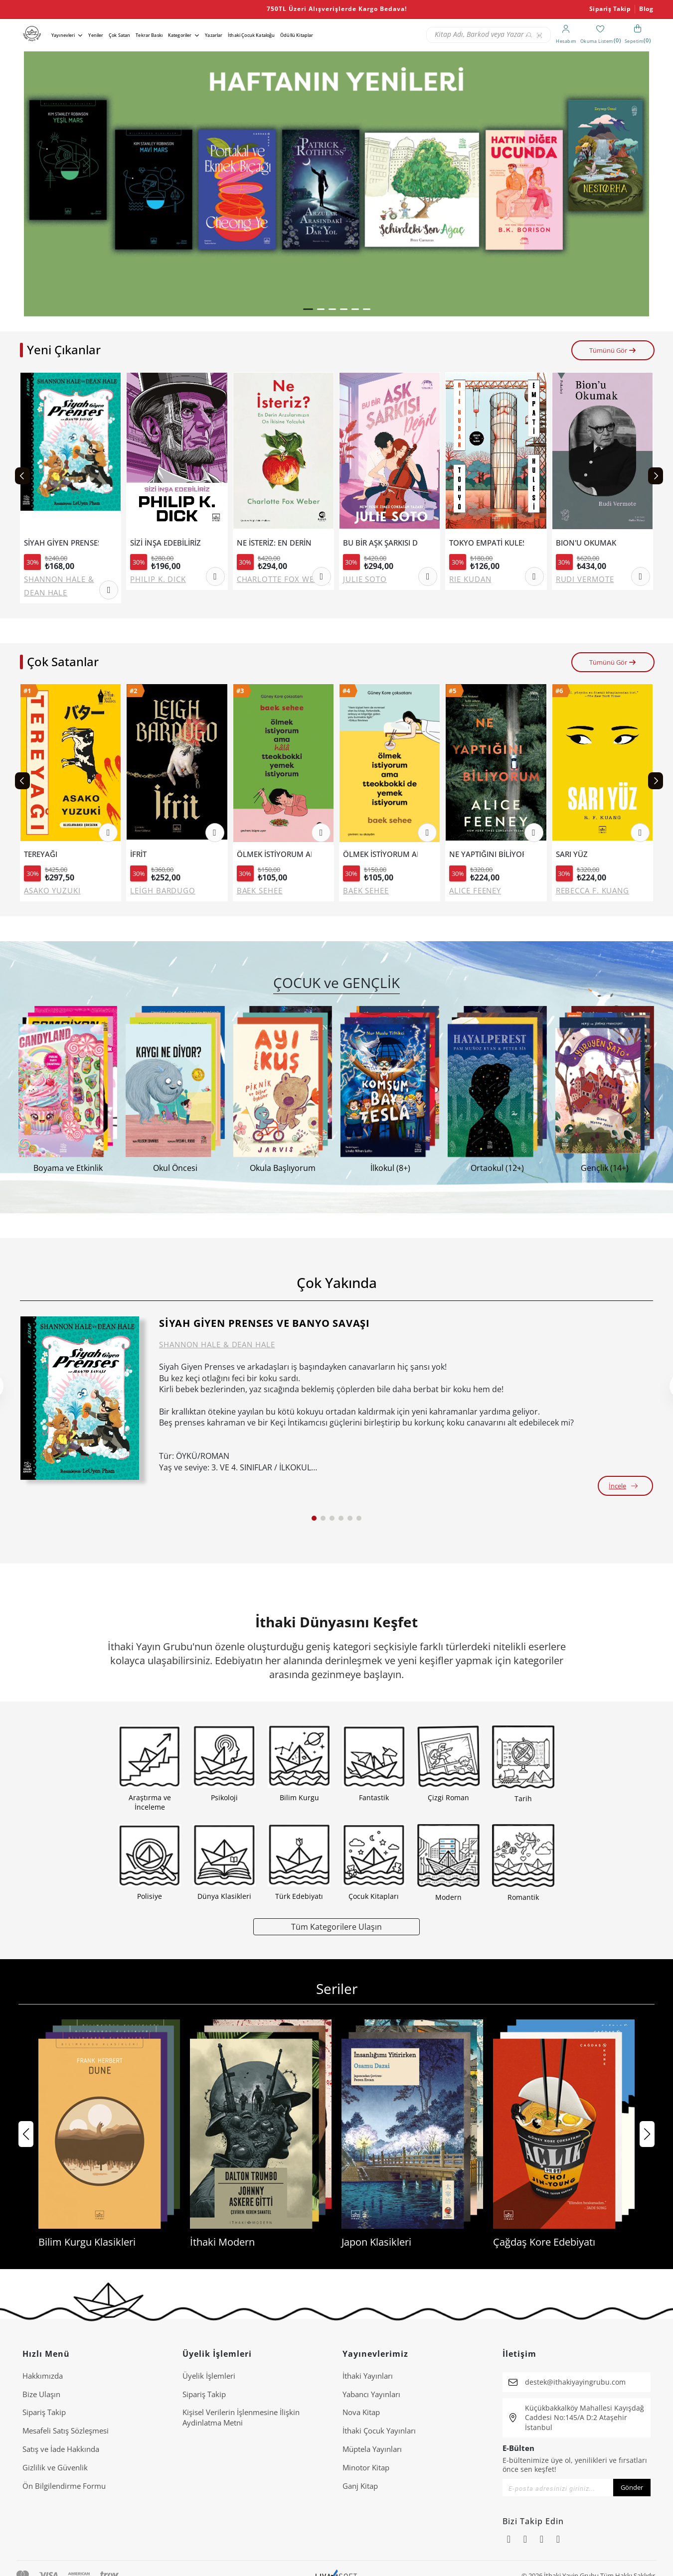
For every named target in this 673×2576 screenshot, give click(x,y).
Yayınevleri (63, 35)
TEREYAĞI (40, 854)
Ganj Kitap (360, 2486)
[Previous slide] (22, 475)
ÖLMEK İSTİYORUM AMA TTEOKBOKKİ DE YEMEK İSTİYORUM (380, 854)
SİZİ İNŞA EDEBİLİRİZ (165, 543)
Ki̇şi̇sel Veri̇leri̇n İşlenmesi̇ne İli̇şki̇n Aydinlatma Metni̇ (241, 2417)
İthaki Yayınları (367, 2376)
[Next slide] (655, 475)
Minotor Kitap (365, 2467)
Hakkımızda (42, 2376)
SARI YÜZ (572, 854)
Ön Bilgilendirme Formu (64, 2486)
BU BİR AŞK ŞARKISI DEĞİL (380, 543)
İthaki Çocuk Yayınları (379, 2430)
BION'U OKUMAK (586, 543)
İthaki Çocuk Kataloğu (251, 35)
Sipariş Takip (610, 9)
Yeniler (95, 35)
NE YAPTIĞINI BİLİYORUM (486, 854)
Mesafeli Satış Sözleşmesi (65, 2430)
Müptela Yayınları (372, 2449)
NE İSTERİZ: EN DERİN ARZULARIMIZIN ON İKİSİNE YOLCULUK (274, 543)
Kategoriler (180, 35)
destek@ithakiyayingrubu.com (575, 2382)
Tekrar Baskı (149, 35)
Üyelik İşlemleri (208, 2376)
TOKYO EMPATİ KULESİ (486, 543)
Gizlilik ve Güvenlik (55, 2467)
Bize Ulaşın (41, 2394)
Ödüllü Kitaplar (296, 35)
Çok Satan (119, 35)
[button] (308, 309)
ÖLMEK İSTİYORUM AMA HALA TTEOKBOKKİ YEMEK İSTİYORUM (274, 854)
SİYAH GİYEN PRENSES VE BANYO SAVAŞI (61, 543)
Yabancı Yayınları (371, 2394)
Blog (646, 9)
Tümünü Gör (613, 350)
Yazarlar (213, 35)
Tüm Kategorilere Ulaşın (336, 1926)
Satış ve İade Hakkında (60, 2449)
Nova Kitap (361, 2412)
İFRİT (138, 854)
